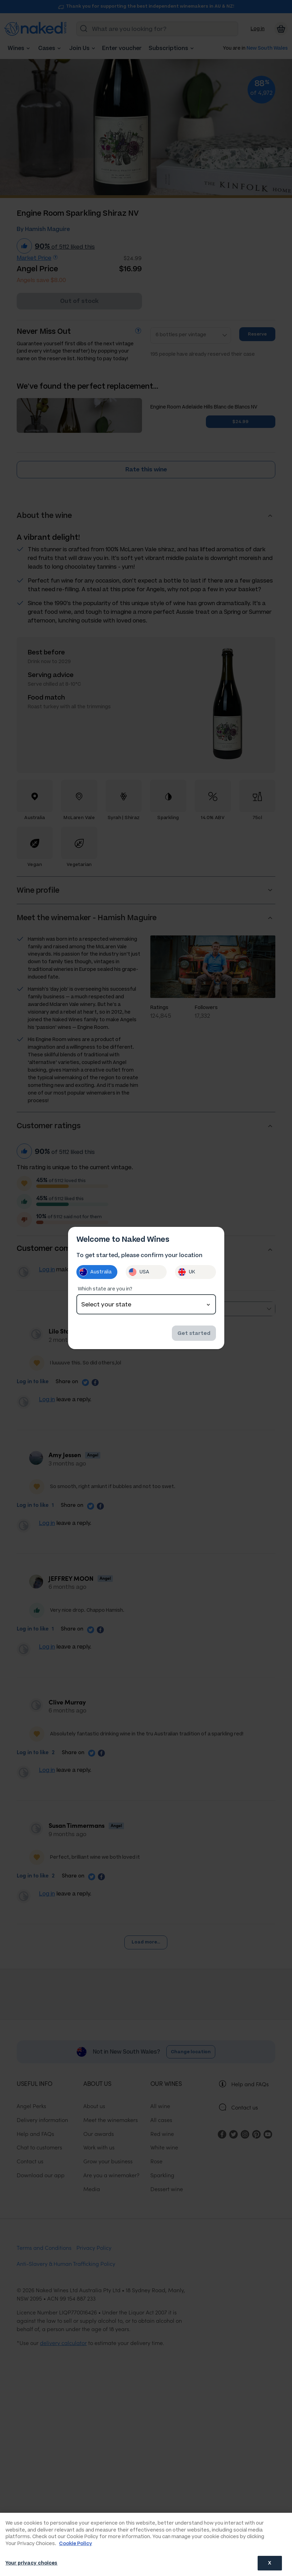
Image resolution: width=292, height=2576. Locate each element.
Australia (95, 1272)
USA (138, 1272)
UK (186, 1272)
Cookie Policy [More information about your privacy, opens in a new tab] (75, 2543)
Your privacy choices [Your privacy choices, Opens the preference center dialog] (32, 2563)
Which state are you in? (105, 1289)
